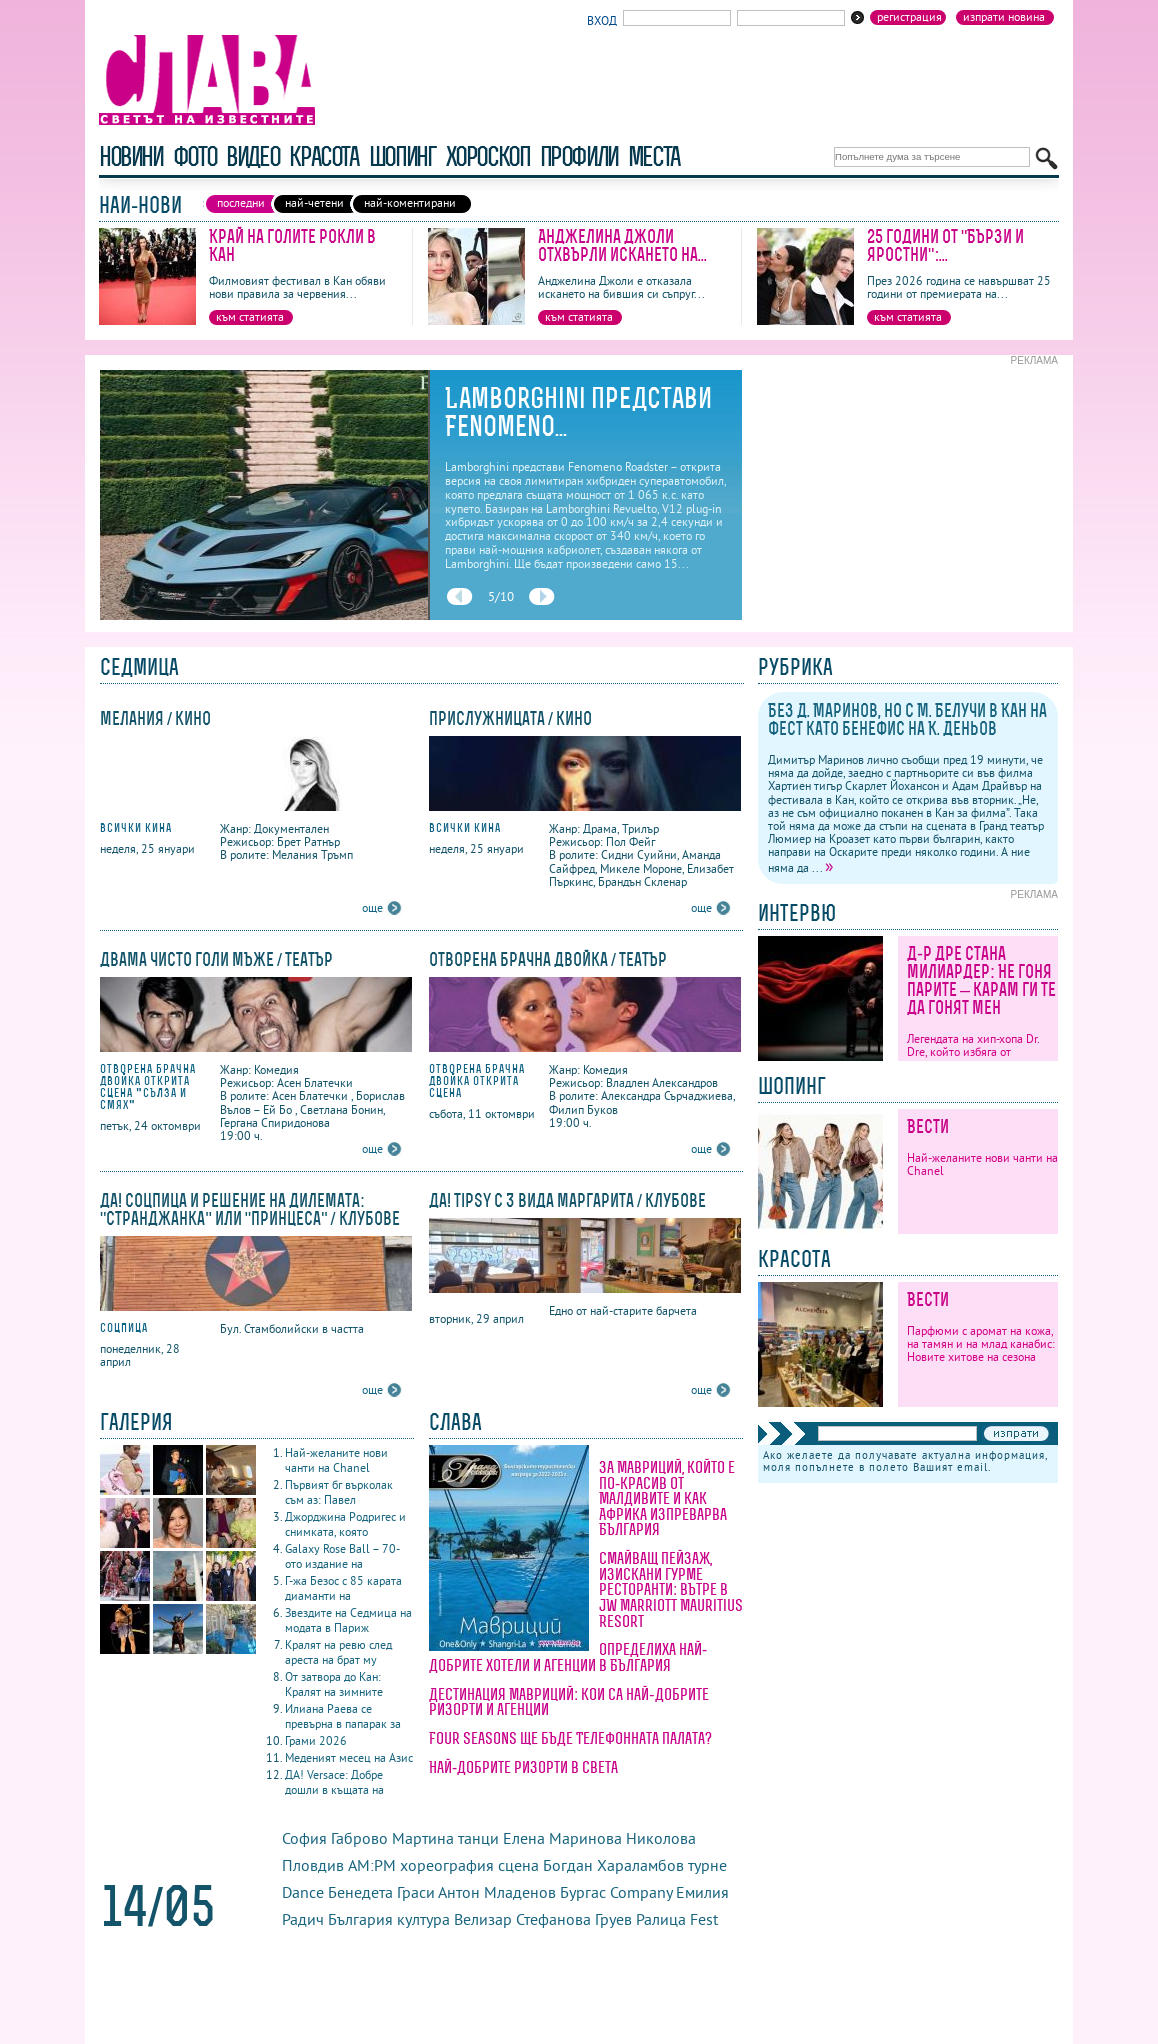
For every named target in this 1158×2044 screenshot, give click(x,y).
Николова (661, 1838)
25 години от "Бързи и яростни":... (945, 245)
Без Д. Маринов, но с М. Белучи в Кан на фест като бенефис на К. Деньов (907, 719)
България (360, 1919)
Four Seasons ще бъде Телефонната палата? (570, 1738)
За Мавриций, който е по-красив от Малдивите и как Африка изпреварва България (667, 1498)
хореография (447, 1865)
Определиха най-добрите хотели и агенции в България (568, 1657)
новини (131, 156)
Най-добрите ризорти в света (523, 1767)
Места (654, 156)
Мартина (423, 1838)
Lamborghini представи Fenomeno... (578, 412)
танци (478, 1838)
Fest (704, 1919)
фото (195, 156)
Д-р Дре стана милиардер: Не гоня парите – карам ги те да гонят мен (981, 980)
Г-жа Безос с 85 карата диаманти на (343, 1588)
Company (641, 1892)
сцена (518, 1865)
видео (252, 156)
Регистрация (909, 17)
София (304, 1838)
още (372, 907)
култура (423, 1919)
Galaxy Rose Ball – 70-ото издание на (342, 1556)
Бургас (583, 1892)
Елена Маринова (562, 1838)
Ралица (661, 1919)
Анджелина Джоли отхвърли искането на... (622, 245)
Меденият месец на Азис (349, 1757)
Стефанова (553, 1919)
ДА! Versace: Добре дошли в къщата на (334, 1782)
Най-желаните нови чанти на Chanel (336, 1460)
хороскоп (488, 156)
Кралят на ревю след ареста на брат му (338, 1652)
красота (323, 156)
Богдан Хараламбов (613, 1865)
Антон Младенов (497, 1892)
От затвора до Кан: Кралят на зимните (334, 1684)
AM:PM (372, 1865)
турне (707, 1865)
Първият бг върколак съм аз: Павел (339, 1492)
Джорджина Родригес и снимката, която (345, 1524)
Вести (928, 1126)
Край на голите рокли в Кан (292, 245)
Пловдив (313, 1865)
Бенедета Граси (381, 1892)
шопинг (402, 156)
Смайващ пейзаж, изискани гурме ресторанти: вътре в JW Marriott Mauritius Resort (671, 1589)
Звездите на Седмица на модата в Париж (348, 1620)
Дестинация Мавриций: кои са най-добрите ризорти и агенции (569, 1702)
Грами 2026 (316, 1740)
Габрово (359, 1838)
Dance (303, 1892)
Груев (613, 1919)
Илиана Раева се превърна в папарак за (343, 1716)
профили (579, 156)
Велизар (483, 1919)
